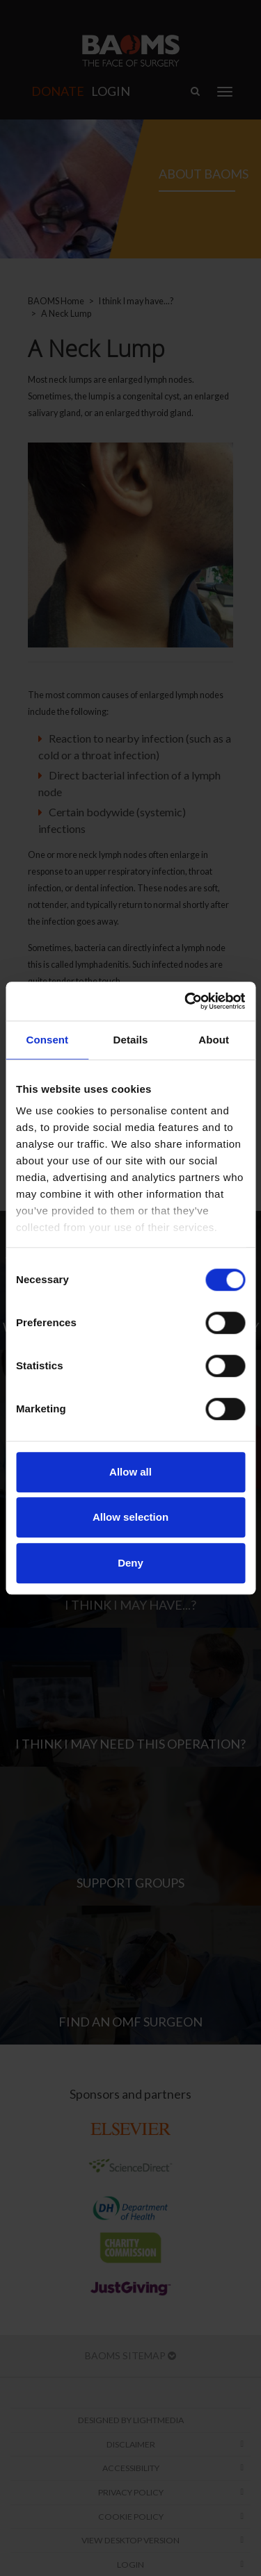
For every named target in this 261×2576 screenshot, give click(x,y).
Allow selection (130, 1517)
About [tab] (213, 1040)
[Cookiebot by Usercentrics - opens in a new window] (186, 1001)
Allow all (130, 1472)
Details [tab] (130, 1040)
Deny (130, 1563)
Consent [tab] (47, 1040)
